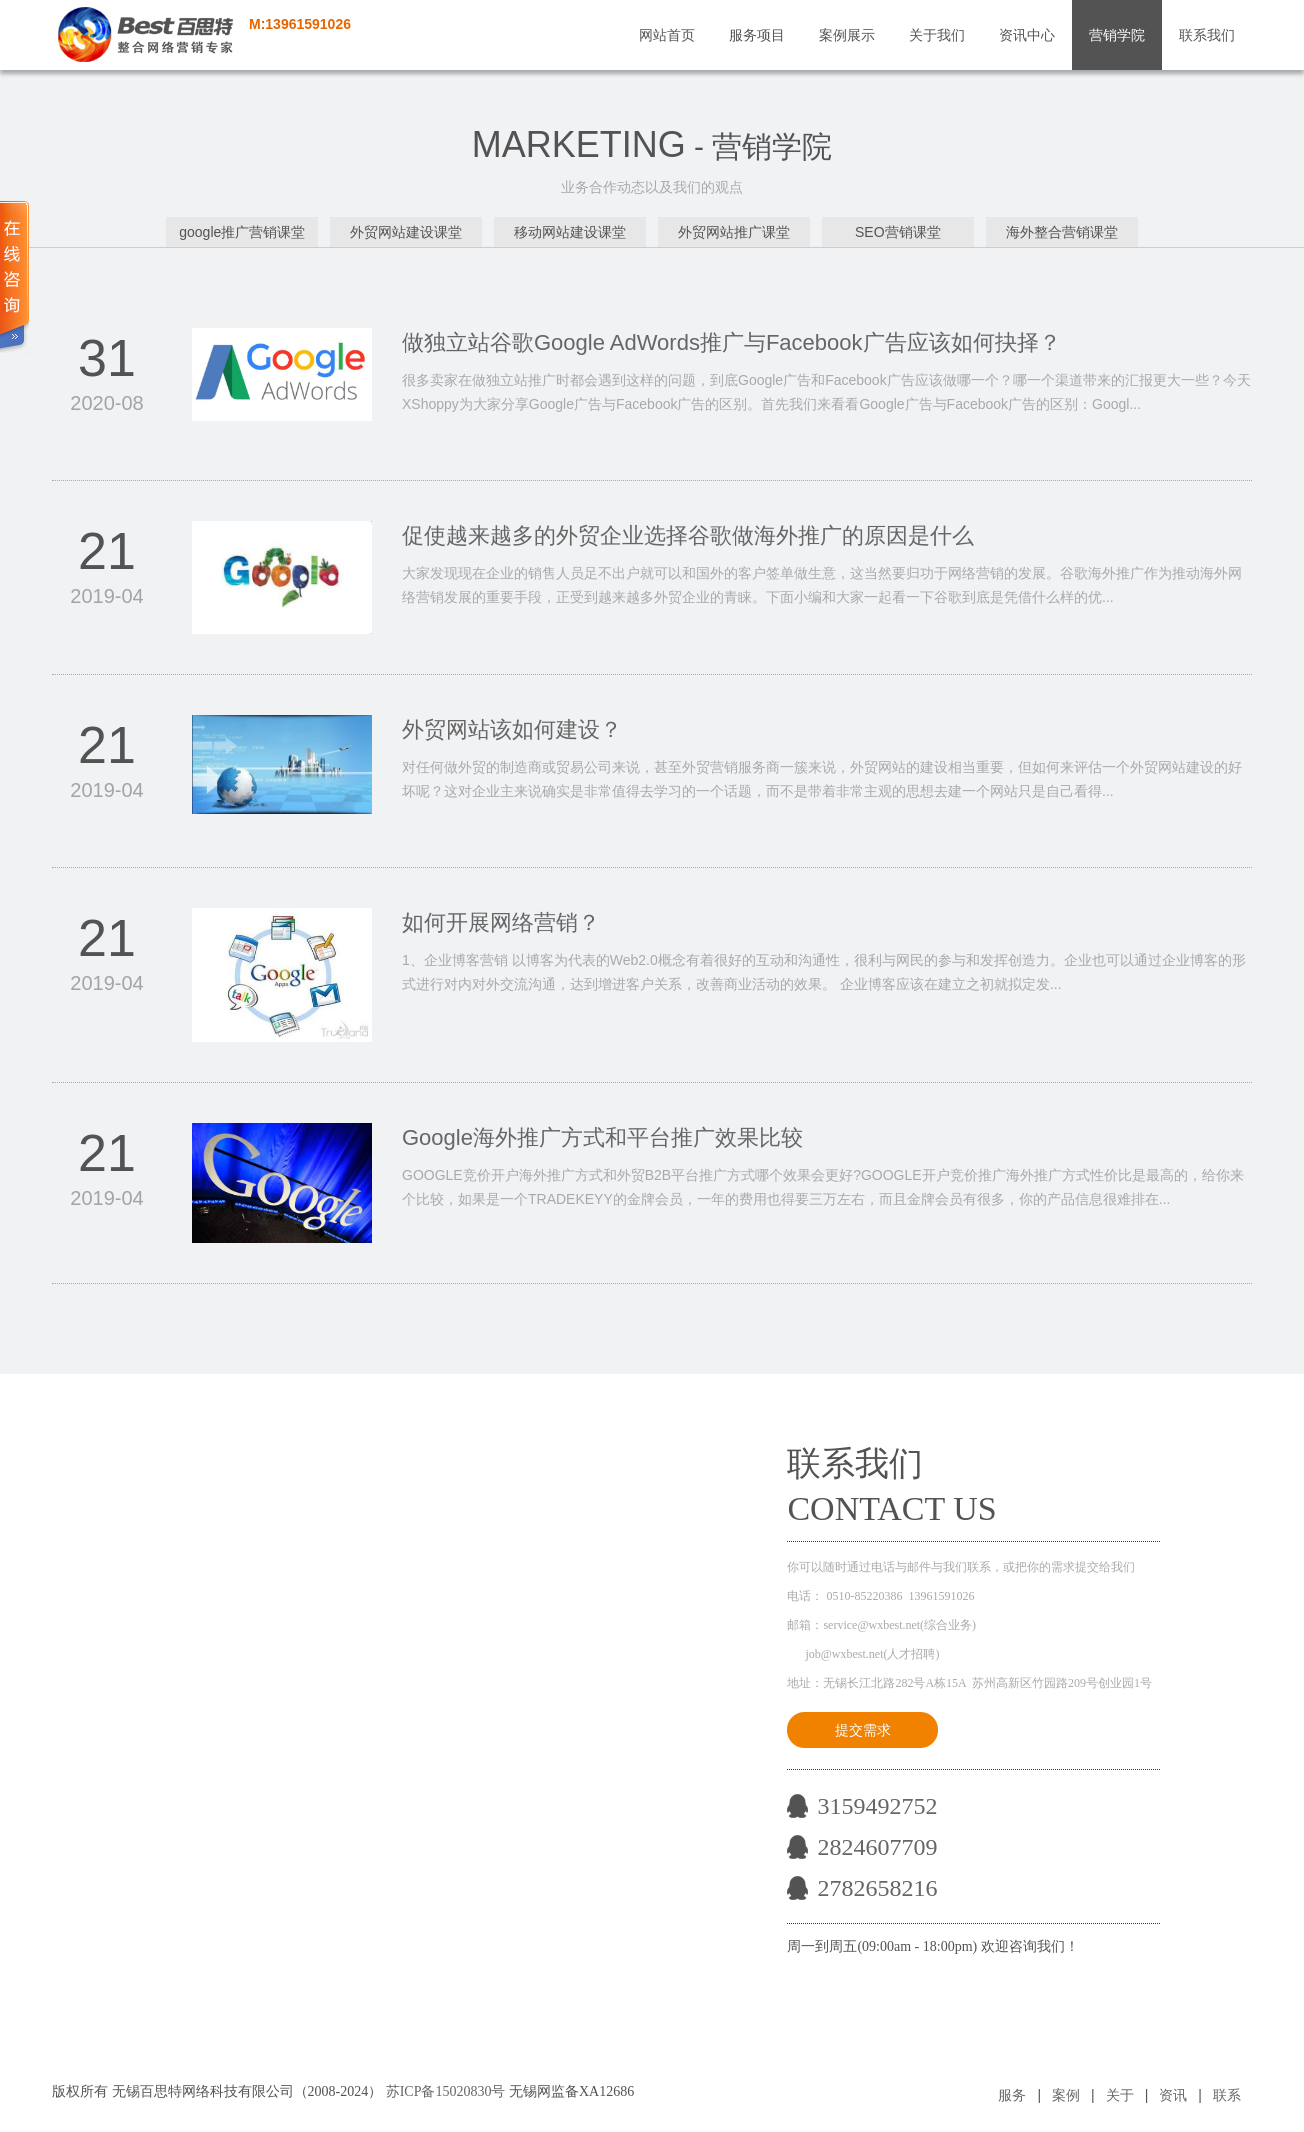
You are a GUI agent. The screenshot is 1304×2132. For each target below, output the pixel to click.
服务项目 (757, 35)
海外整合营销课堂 (1062, 232)
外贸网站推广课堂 (734, 232)
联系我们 (1207, 35)
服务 (1012, 2095)
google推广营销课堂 (242, 232)
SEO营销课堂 (898, 232)
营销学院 (1117, 35)
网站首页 (667, 35)
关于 (1120, 2095)
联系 (1227, 2095)
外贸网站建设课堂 (406, 232)
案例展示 (847, 35)
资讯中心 (1027, 35)
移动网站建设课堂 (570, 232)
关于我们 (937, 35)
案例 (1066, 2095)
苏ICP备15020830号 (446, 2091)
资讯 (1173, 2095)
